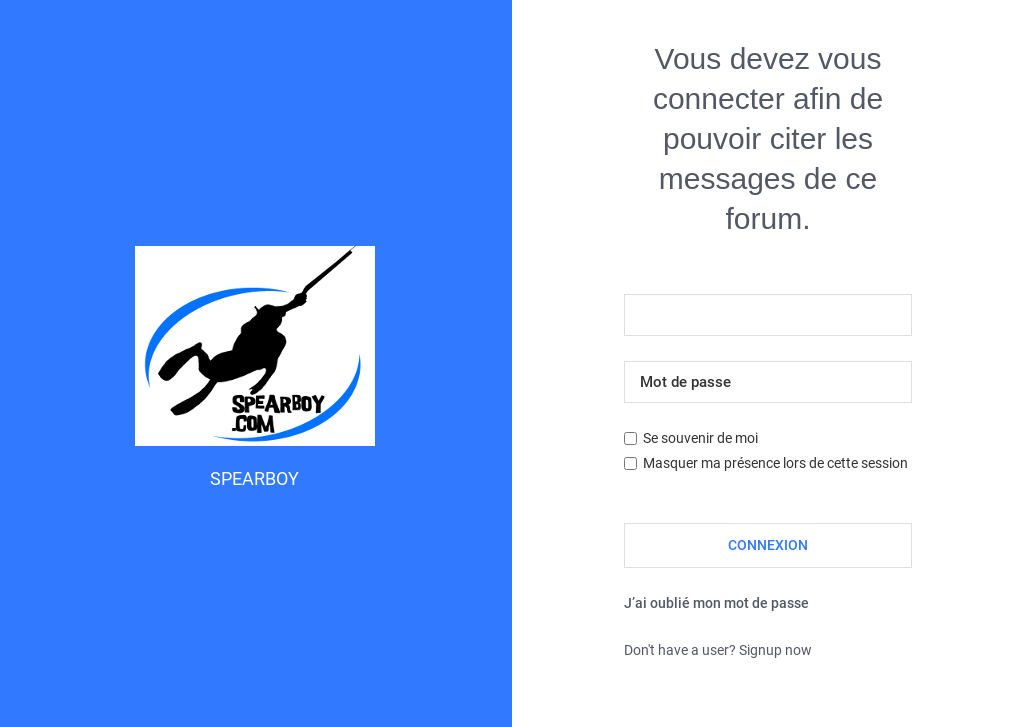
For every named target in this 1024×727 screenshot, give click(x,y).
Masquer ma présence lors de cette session (766, 463)
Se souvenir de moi (691, 438)
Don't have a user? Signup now (718, 650)
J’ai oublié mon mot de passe (716, 603)
